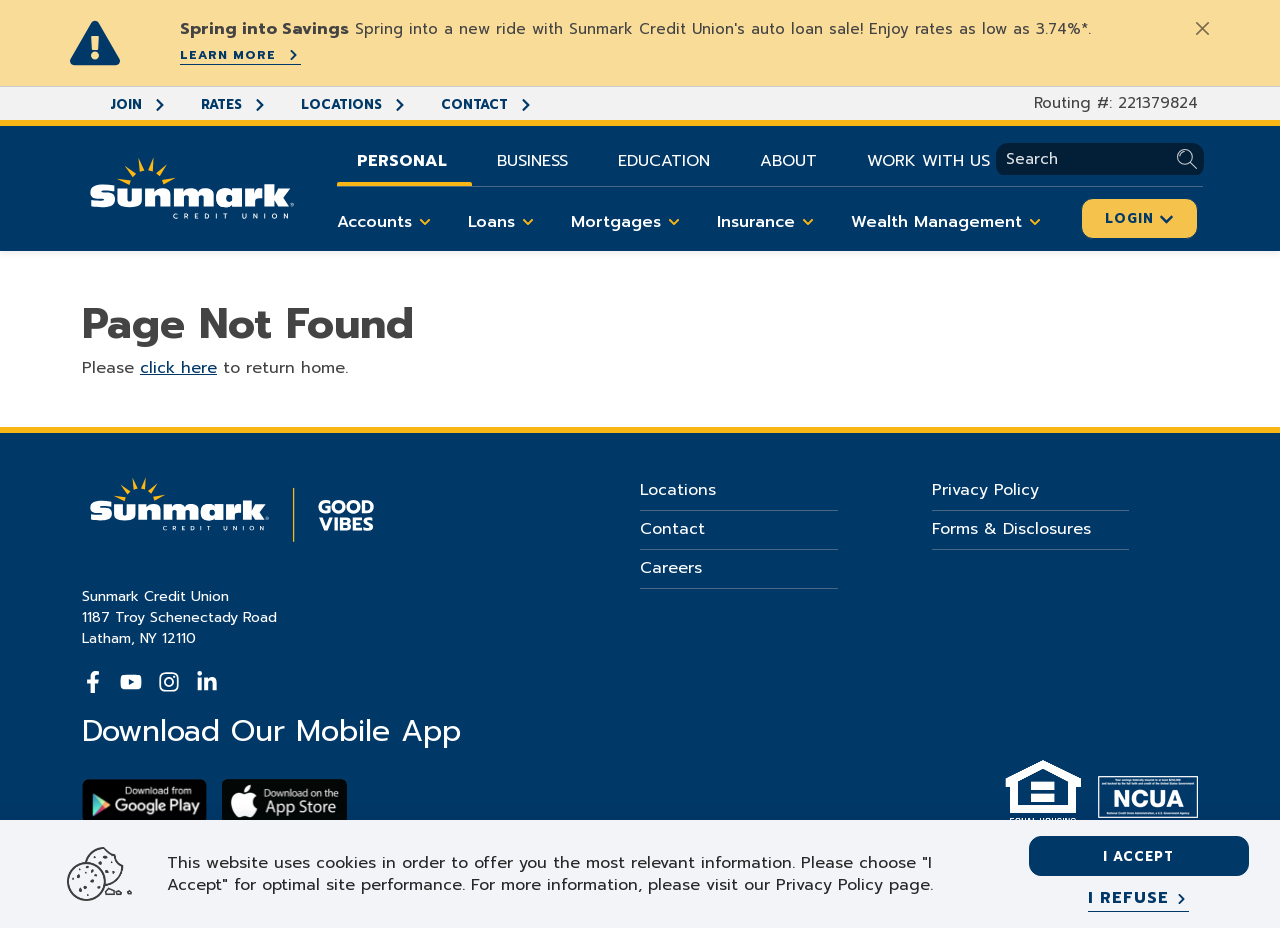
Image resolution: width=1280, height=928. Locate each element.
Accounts (387, 222)
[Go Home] (192, 186)
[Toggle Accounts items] (425, 222)
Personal (402, 161)
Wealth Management (949, 222)
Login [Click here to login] (1139, 218)
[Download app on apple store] (284, 801)
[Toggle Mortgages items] (674, 222)
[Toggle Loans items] (528, 222)
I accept (1138, 856)
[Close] (1202, 28)
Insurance (769, 222)
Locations (354, 104)
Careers (671, 568)
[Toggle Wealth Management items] (1035, 222)
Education (664, 161)
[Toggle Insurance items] (808, 222)
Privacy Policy (985, 490)
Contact (487, 104)
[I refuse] (1138, 899)
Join (138, 104)
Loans (504, 222)
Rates (234, 104)
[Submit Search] (1190, 159)
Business (532, 161)
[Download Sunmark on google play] (144, 801)
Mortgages (629, 222)
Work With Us (928, 161)
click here (178, 368)
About (788, 161)
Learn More (240, 55)
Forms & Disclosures (1011, 529)
